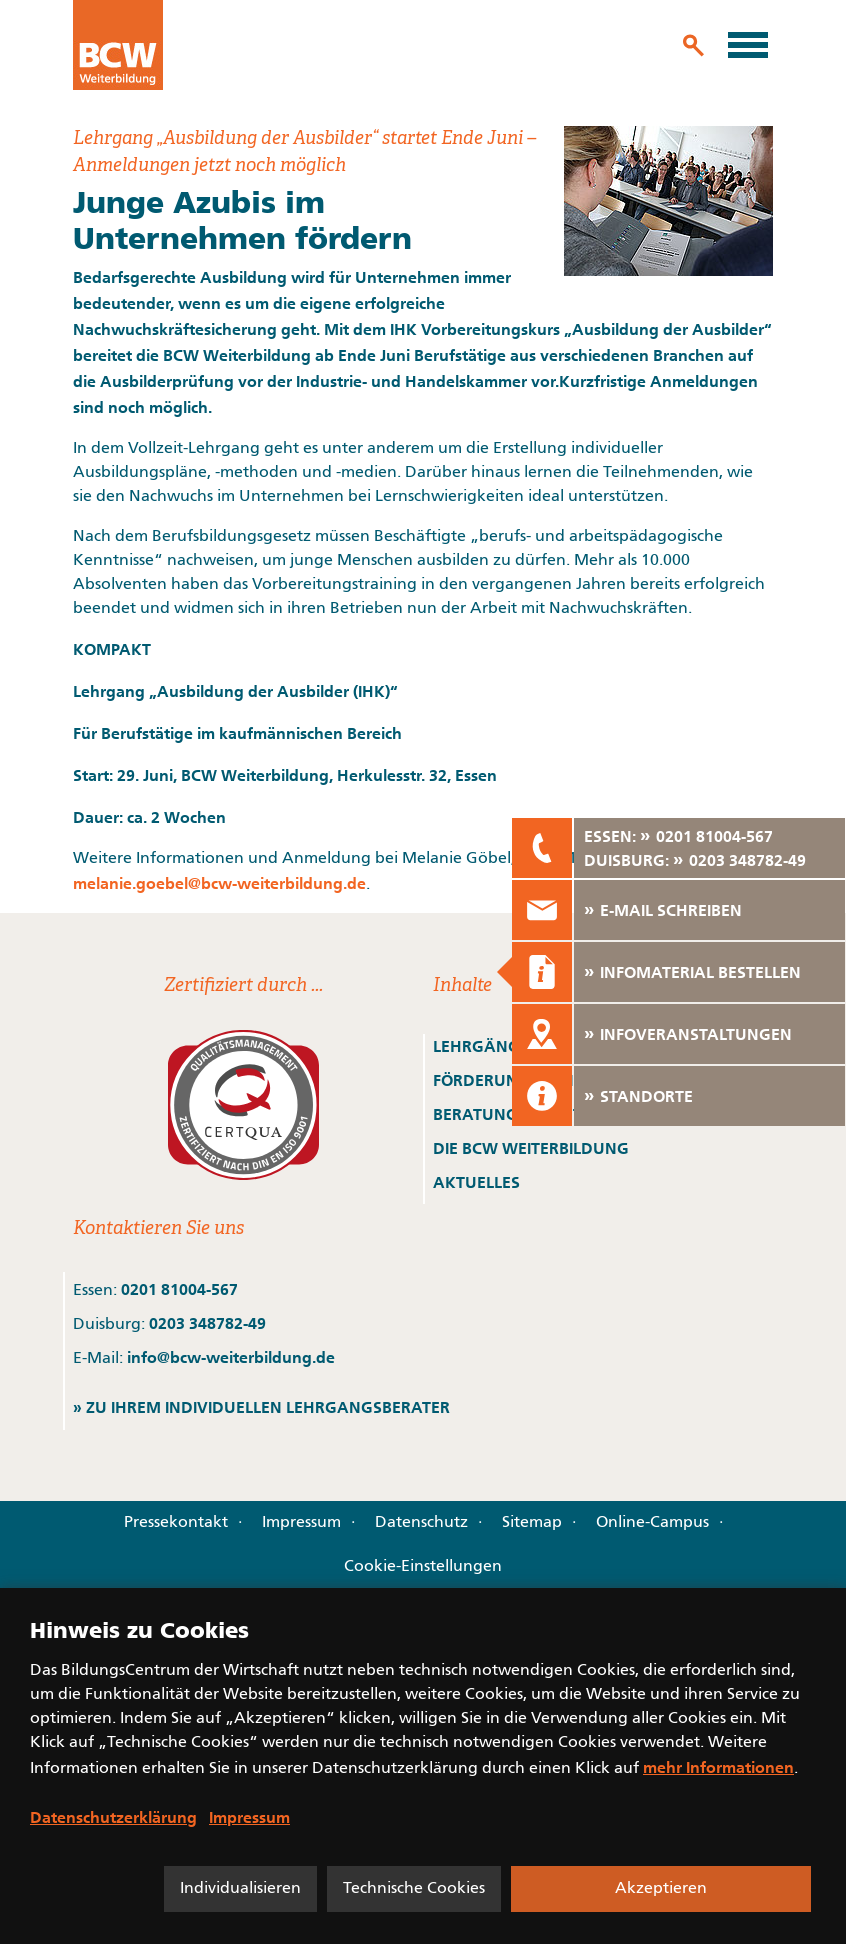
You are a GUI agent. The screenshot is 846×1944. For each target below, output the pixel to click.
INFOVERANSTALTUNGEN (696, 1034)
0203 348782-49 (207, 1323)
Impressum (301, 1523)
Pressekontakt (176, 1523)
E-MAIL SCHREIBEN (671, 910)
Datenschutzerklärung (113, 1817)
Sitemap (532, 1523)
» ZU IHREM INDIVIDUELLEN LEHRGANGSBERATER (261, 1407)
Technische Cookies (414, 1889)
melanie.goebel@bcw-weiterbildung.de (219, 883)
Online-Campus (652, 1523)
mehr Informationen (718, 1767)
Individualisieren (240, 1889)
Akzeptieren (661, 1889)
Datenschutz (421, 1523)
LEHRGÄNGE (481, 1046)
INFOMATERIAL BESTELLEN (700, 972)
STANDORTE (646, 1096)
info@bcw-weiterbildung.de (231, 1357)
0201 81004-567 (179, 1289)
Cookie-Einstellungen (423, 1567)
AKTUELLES (476, 1182)
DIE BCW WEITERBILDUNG (531, 1148)
